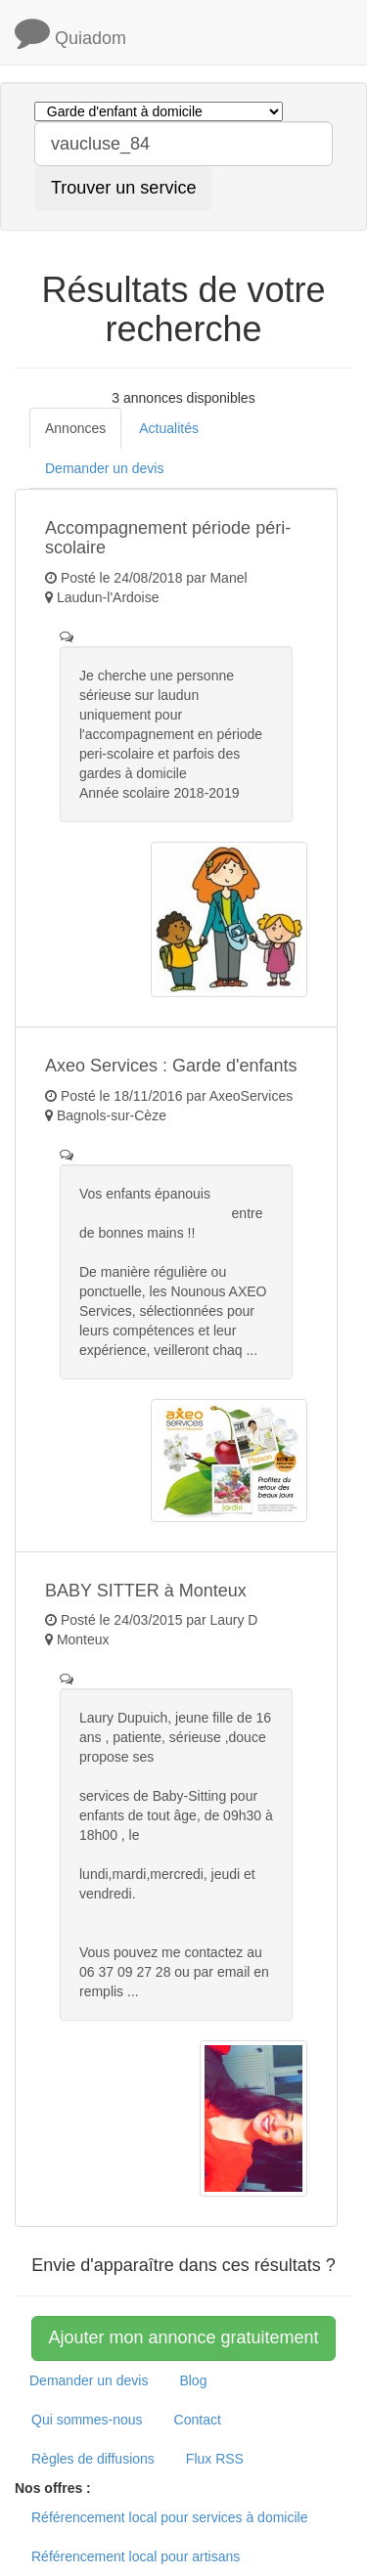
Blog (192, 2380)
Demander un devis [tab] (104, 468)
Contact (197, 2419)
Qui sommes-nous (87, 2419)
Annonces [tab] (75, 428)
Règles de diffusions (93, 2459)
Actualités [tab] (169, 428)
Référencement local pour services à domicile (169, 2517)
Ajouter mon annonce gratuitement (183, 2337)
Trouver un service (123, 187)
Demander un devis (88, 2380)
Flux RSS (215, 2459)
